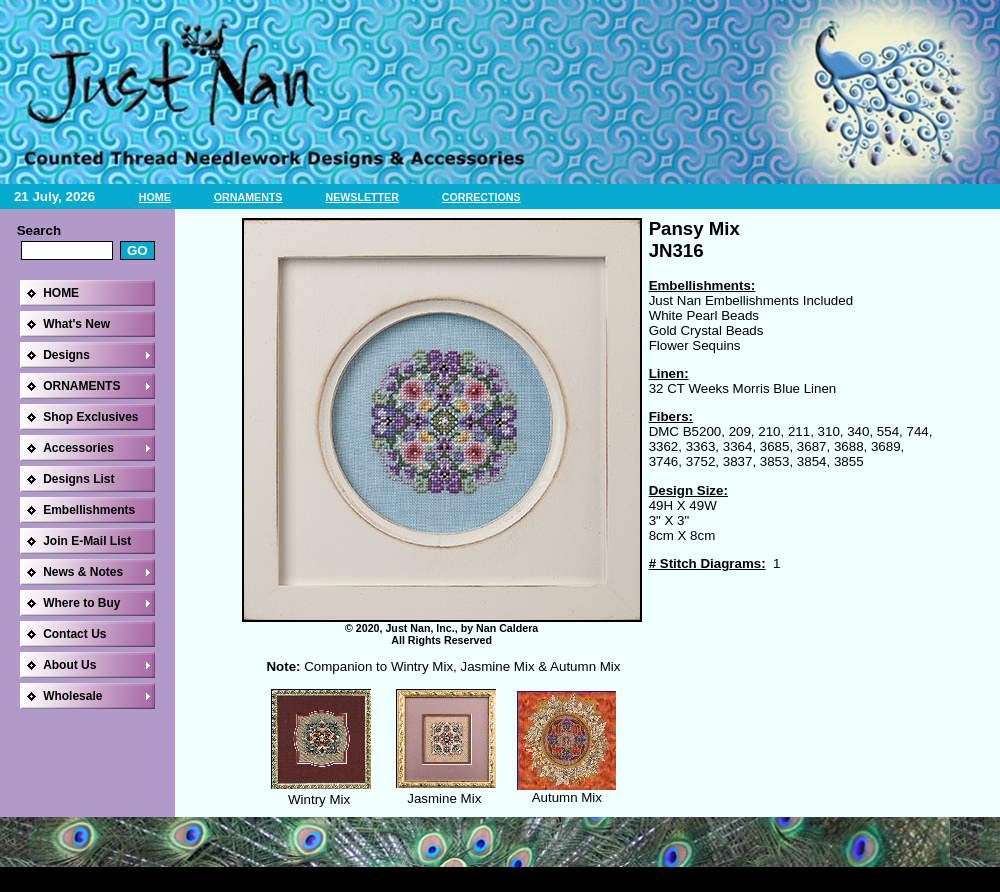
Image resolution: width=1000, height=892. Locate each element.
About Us (69, 665)
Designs (66, 355)
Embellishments (89, 510)
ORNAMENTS (248, 197)
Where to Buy (81, 603)
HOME (155, 197)
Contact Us (74, 634)
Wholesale (72, 696)
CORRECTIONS (481, 197)
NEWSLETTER (361, 197)
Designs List (78, 479)
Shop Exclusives (90, 417)
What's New (76, 324)
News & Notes (83, 572)
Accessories (78, 448)
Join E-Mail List (87, 541)
